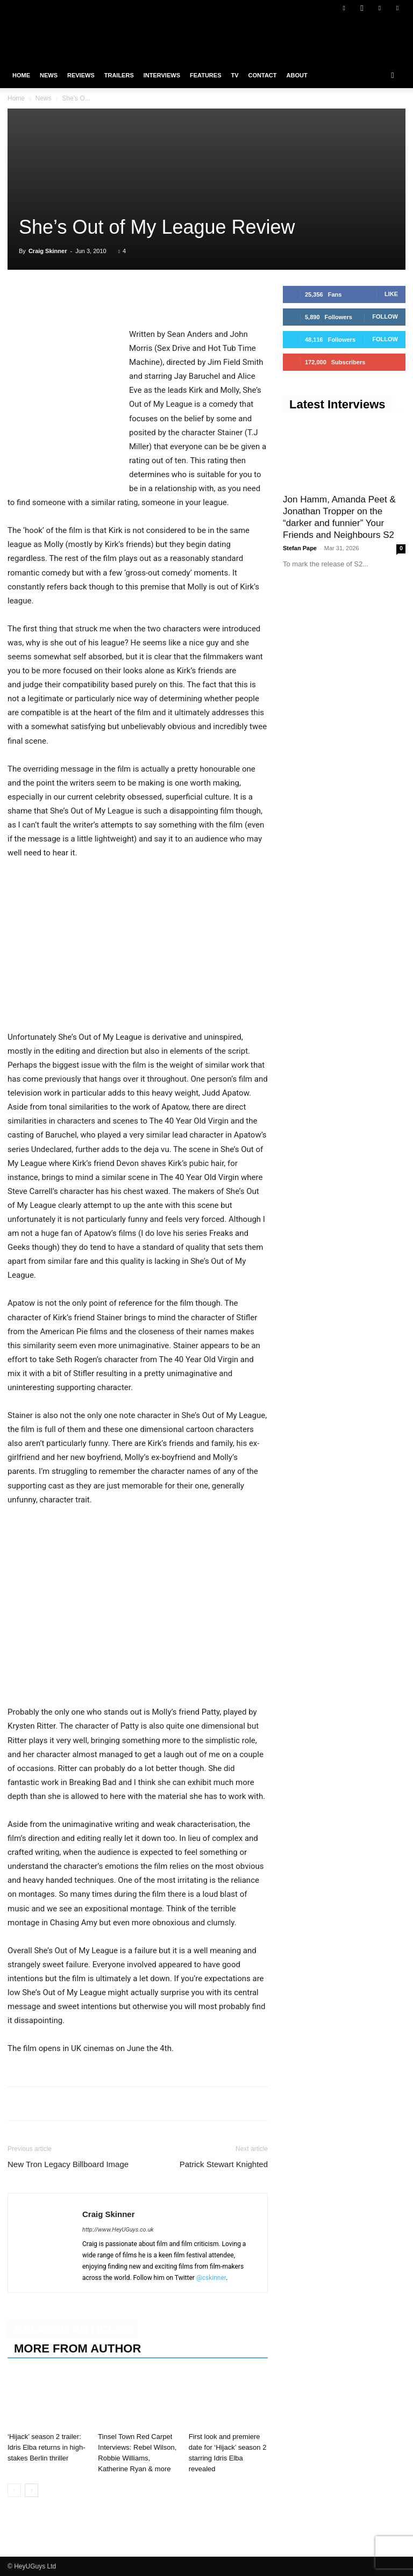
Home (21, 75)
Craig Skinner (48, 251)
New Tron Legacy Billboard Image (68, 2164)
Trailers (119, 75)
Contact (262, 75)
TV (234, 75)
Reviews (81, 75)
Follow (385, 316)
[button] (392, 75)
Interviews (162, 75)
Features (205, 75)
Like (391, 294)
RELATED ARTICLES (72, 2329)
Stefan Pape (300, 548)
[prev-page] (14, 2490)
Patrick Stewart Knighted (224, 2164)
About (297, 75)
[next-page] (31, 2490)
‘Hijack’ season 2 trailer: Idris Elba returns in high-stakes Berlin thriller (47, 2447)
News (49, 75)
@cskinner (211, 2278)
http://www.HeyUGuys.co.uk (118, 2229)
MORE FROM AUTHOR (77, 2348)
